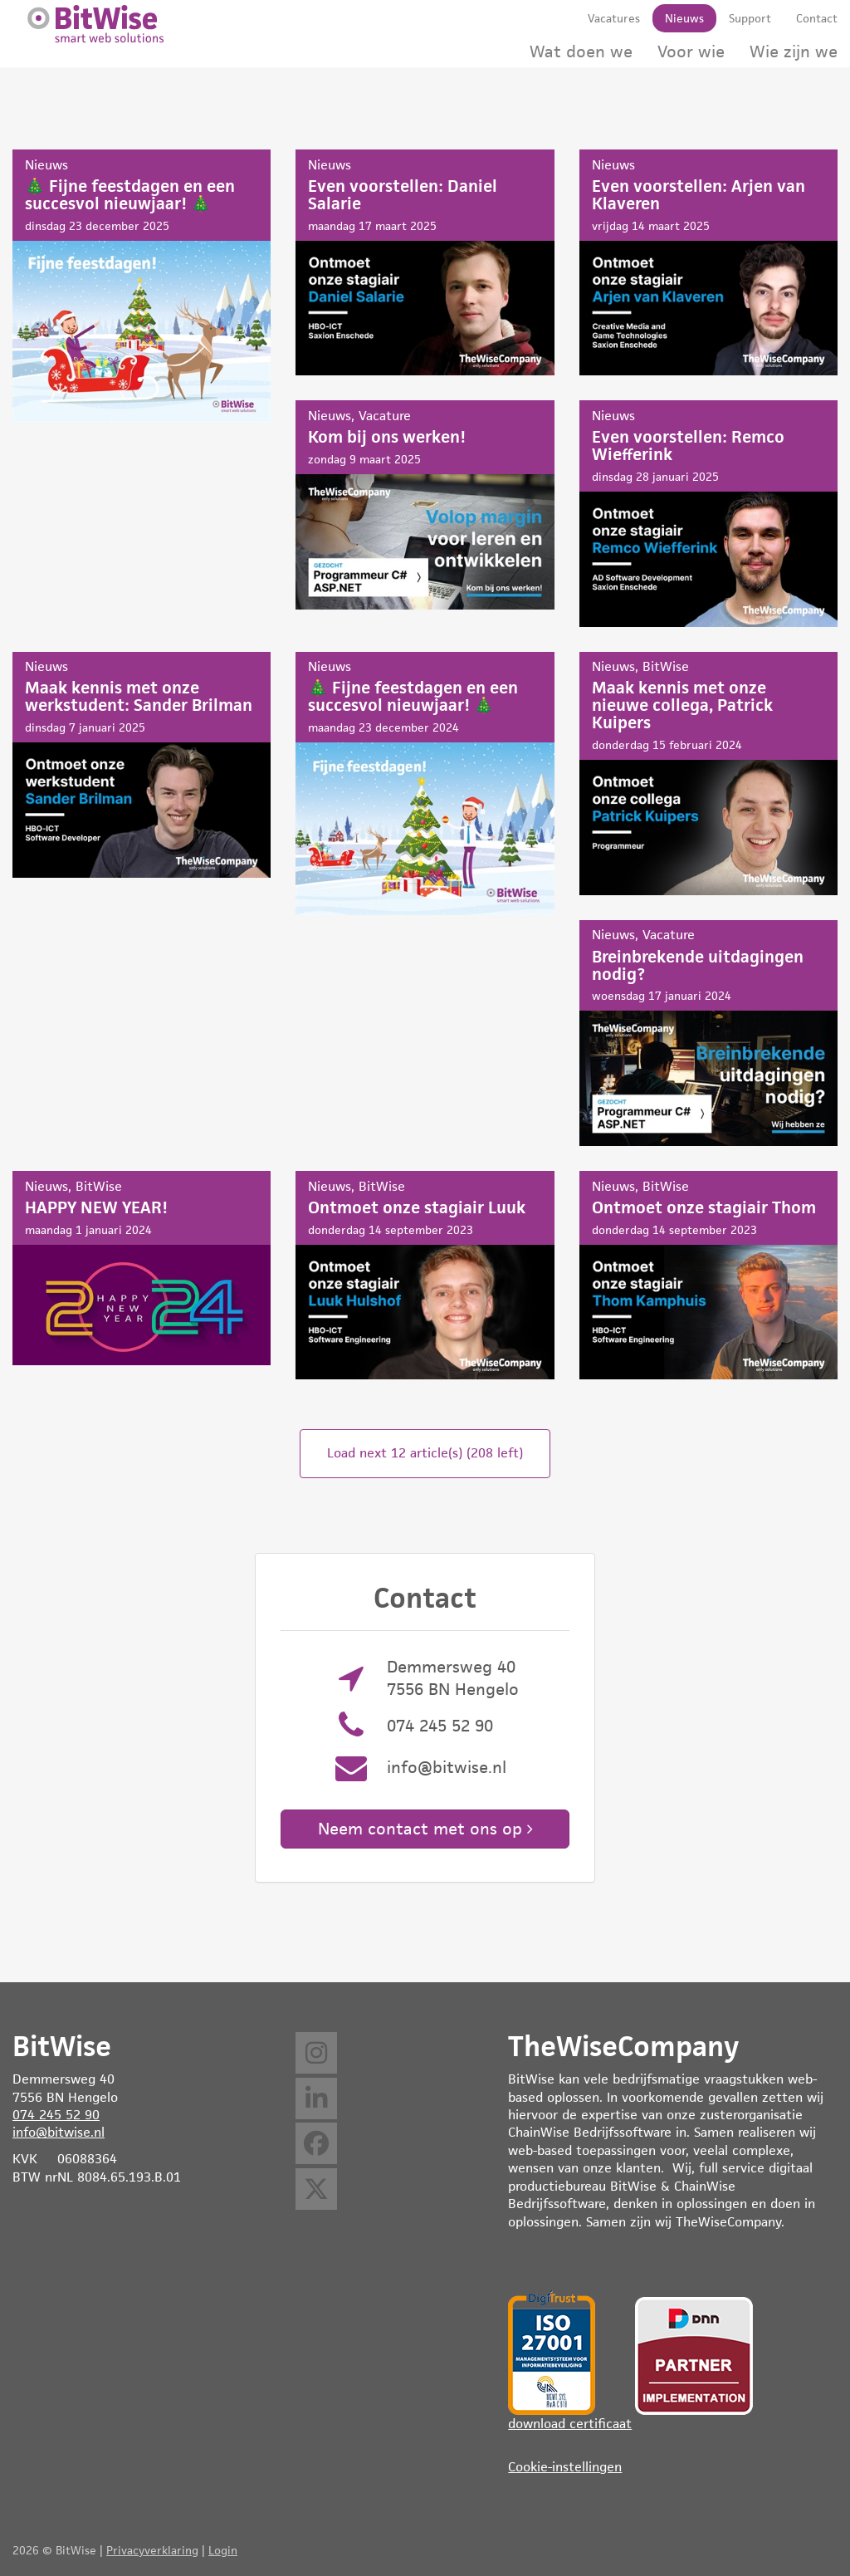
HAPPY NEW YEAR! (141, 1268)
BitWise (665, 666)
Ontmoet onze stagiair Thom (708, 1275)
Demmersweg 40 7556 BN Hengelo (453, 1678)
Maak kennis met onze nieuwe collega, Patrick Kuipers (708, 773)
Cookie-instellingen (565, 2467)
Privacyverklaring (152, 2550)
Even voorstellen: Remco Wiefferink (708, 513)
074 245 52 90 (440, 1725)
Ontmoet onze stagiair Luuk (425, 1275)
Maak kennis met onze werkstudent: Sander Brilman (141, 765)
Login (222, 2550)
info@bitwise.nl (446, 1767)
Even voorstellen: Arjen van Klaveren (708, 262)
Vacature (385, 415)
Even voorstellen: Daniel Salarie (425, 262)
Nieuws (46, 165)
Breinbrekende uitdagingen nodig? (708, 1033)
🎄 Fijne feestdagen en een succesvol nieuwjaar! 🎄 (141, 286)
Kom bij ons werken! (425, 504)
